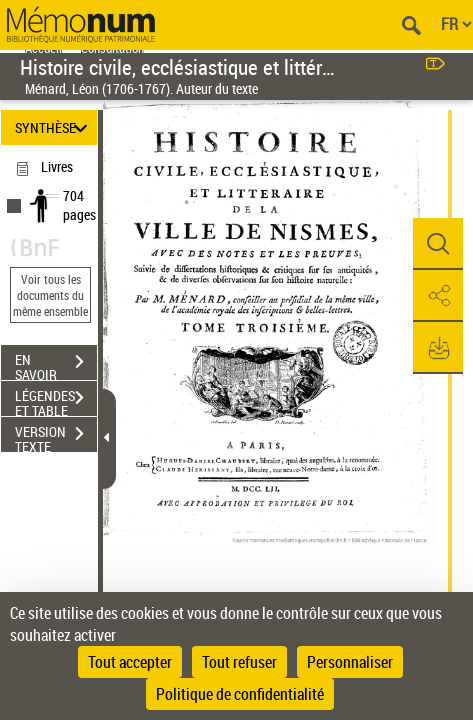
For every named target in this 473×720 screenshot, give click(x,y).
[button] (438, 244)
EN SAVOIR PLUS (56, 364)
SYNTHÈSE (54, 127)
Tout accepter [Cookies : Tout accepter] (130, 662)
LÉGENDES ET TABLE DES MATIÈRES (56, 400)
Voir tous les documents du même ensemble (50, 295)
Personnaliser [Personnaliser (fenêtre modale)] (350, 662)
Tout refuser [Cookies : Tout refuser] (239, 662)
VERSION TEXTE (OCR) (56, 436)
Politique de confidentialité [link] (240, 694)
